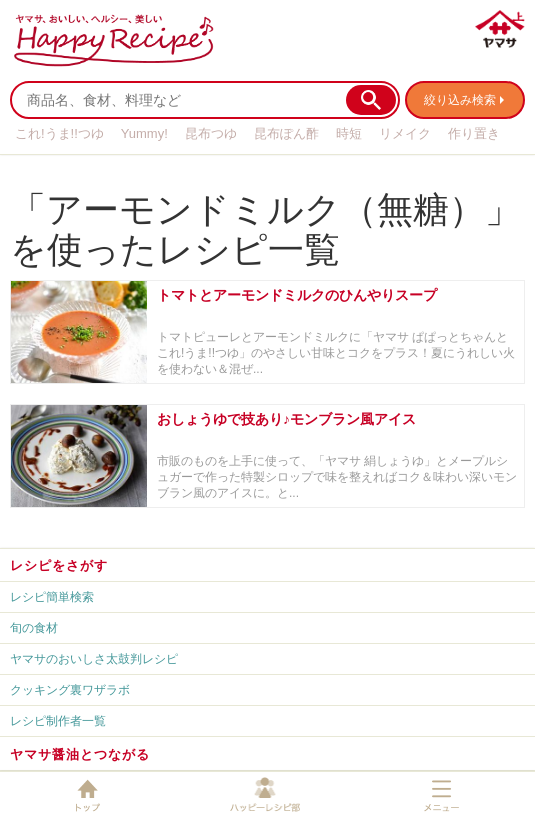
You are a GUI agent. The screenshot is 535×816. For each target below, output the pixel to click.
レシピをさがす (59, 565)
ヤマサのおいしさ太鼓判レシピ (94, 659)
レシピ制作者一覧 (58, 721)
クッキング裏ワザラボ (70, 690)
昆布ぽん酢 (286, 133)
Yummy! (144, 133)
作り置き (474, 133)
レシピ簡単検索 (52, 597)
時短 (349, 133)
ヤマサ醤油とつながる (80, 754)
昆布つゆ (211, 133)
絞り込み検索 (460, 100)
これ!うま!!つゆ (59, 133)
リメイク (405, 133)
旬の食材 (34, 628)
